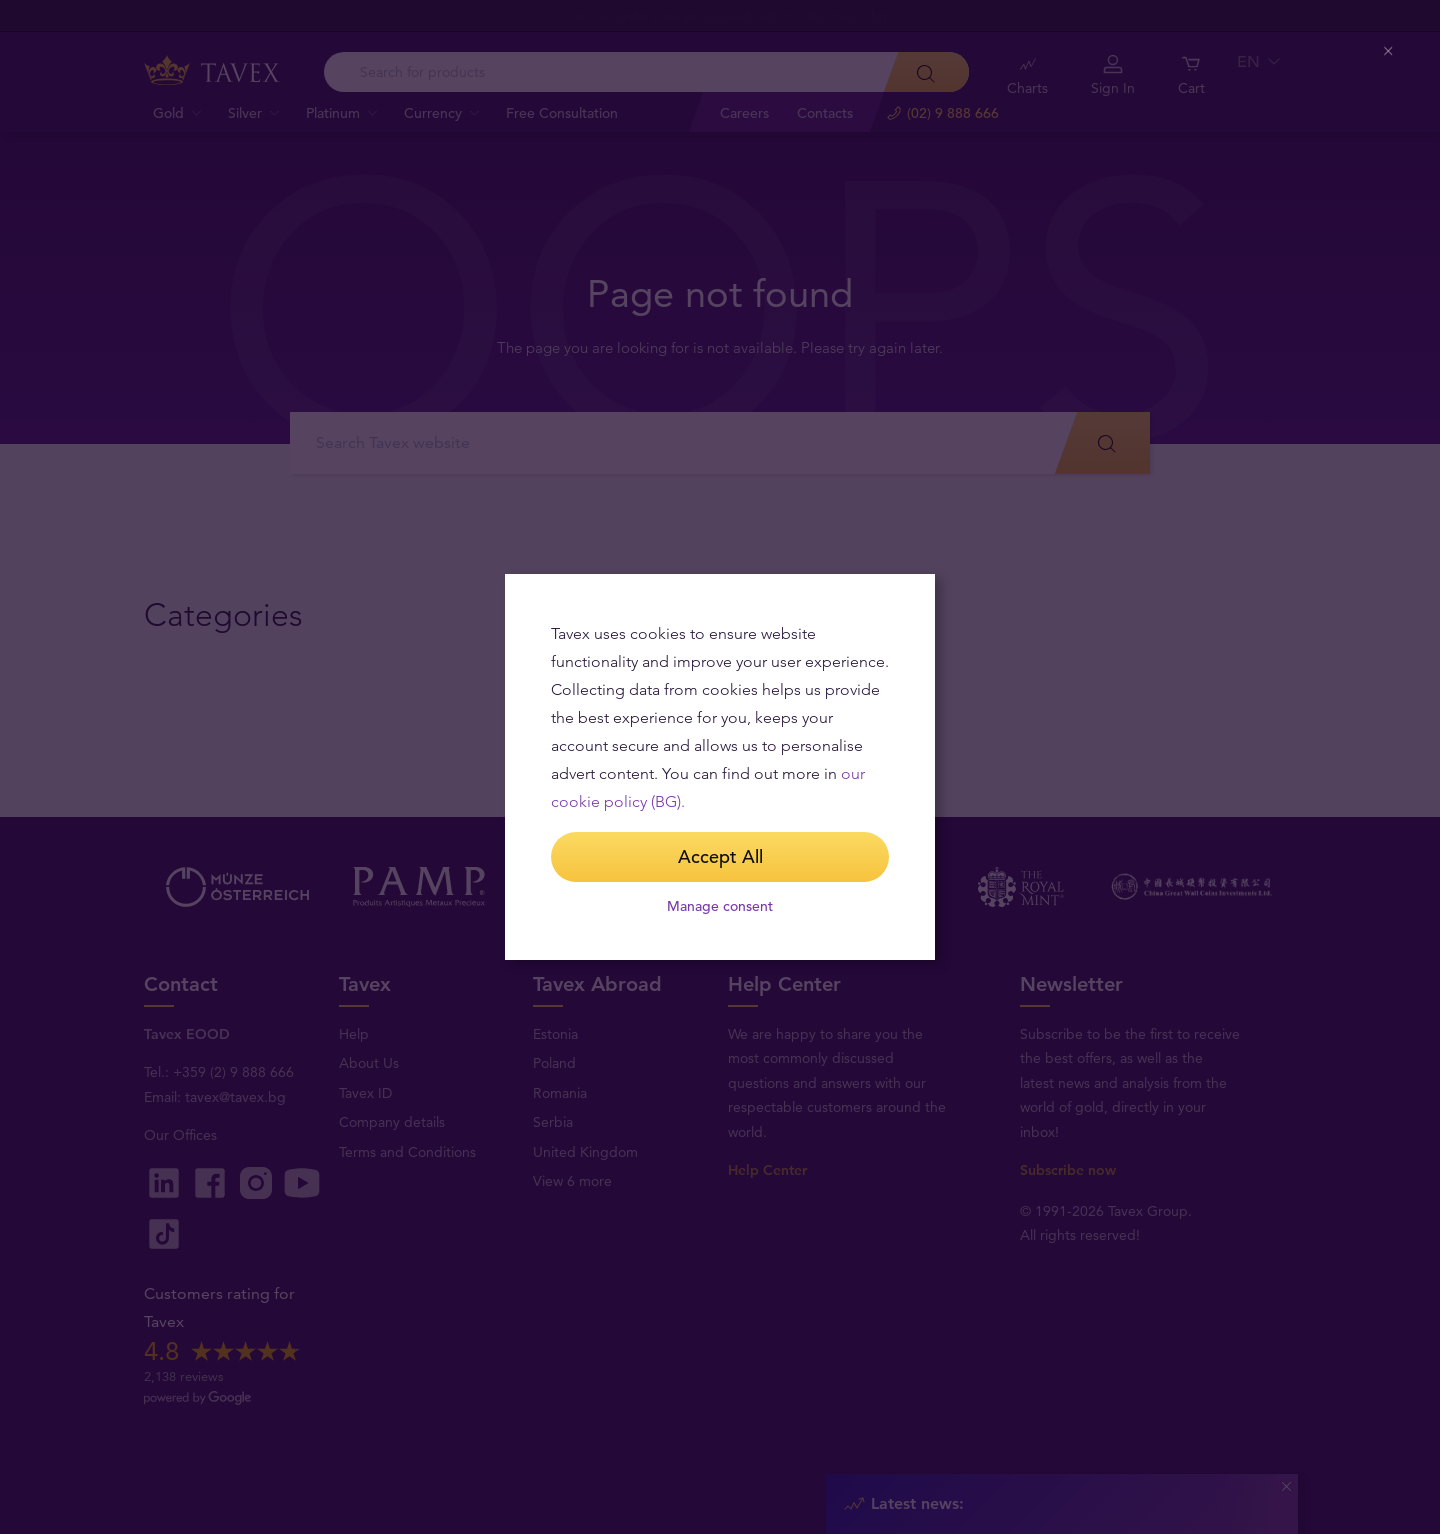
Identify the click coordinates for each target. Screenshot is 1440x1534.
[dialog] (720, 767)
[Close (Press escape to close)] (1389, 51)
